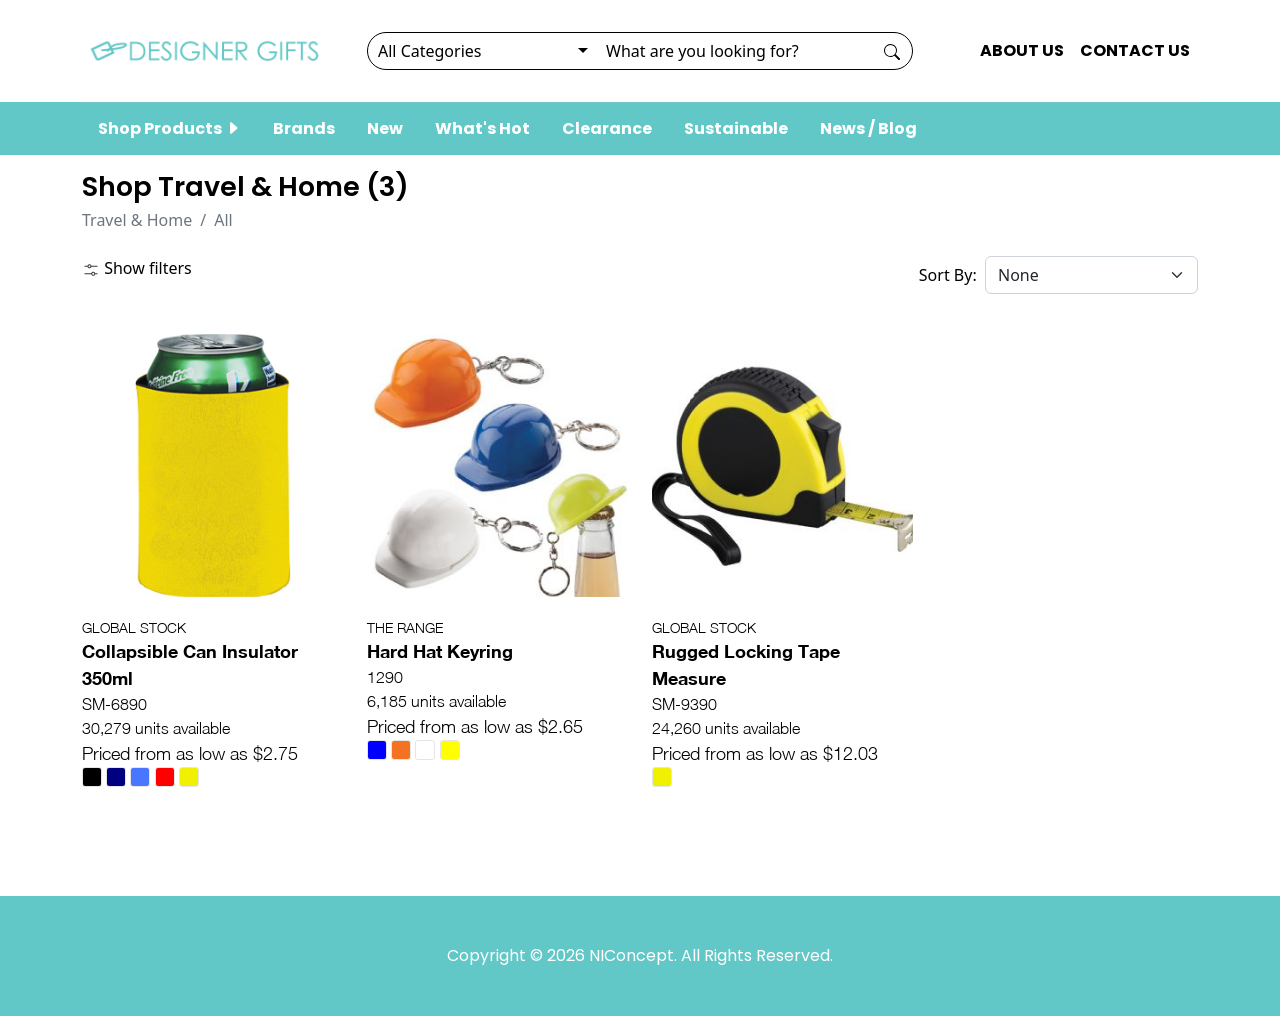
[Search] (733, 51)
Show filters (137, 268)
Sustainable (736, 128)
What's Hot (482, 128)
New (385, 128)
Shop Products (169, 128)
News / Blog (868, 128)
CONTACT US (1135, 50)
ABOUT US (1022, 50)
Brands (304, 128)
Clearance (607, 128)
